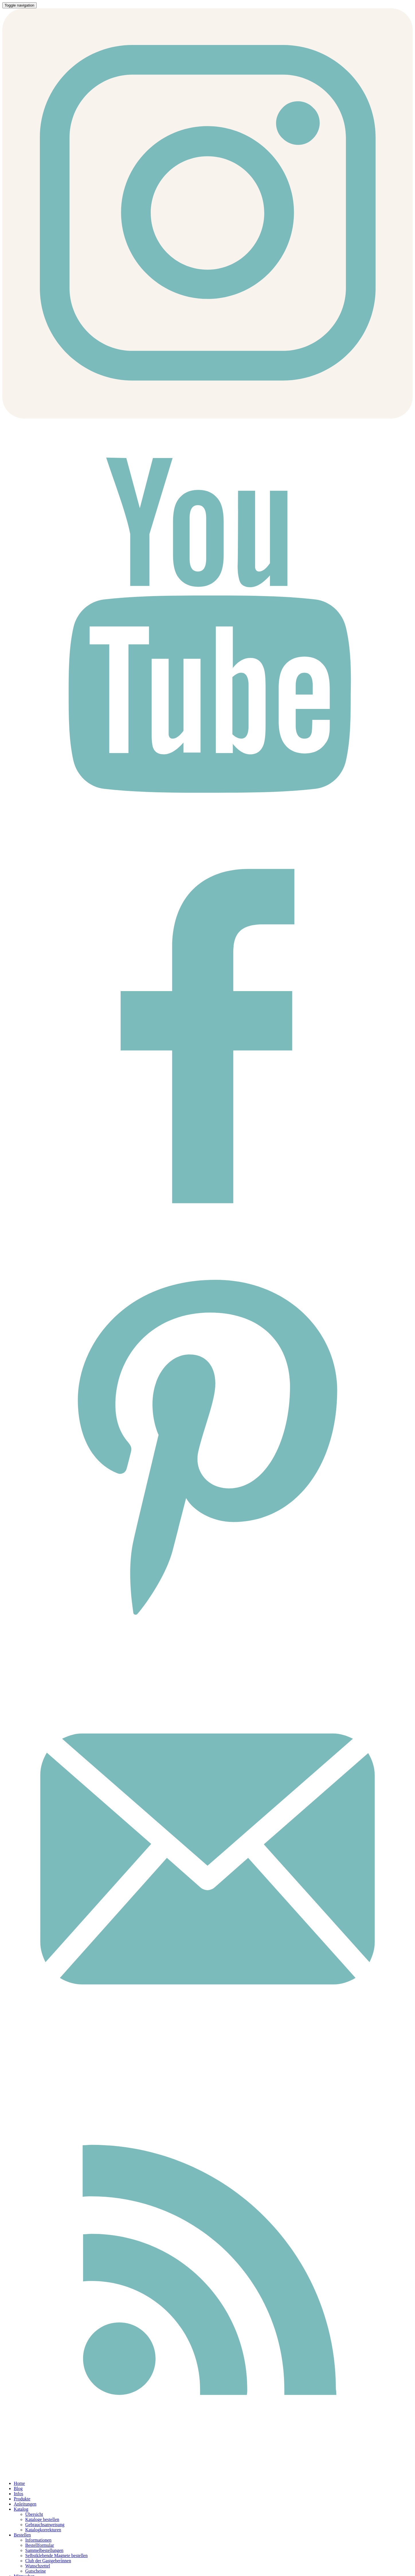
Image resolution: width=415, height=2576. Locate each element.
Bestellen (22, 2534)
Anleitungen (25, 2504)
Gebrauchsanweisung (44, 2524)
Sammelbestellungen (44, 2550)
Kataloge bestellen (42, 2519)
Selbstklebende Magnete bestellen (56, 2555)
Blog (18, 2488)
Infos (18, 2493)
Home (19, 2483)
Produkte (22, 2498)
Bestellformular (39, 2545)
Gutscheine (35, 2571)
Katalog (21, 2509)
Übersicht (34, 2514)
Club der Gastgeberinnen (48, 2560)
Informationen (38, 2540)
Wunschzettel (37, 2565)
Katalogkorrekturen (43, 2529)
